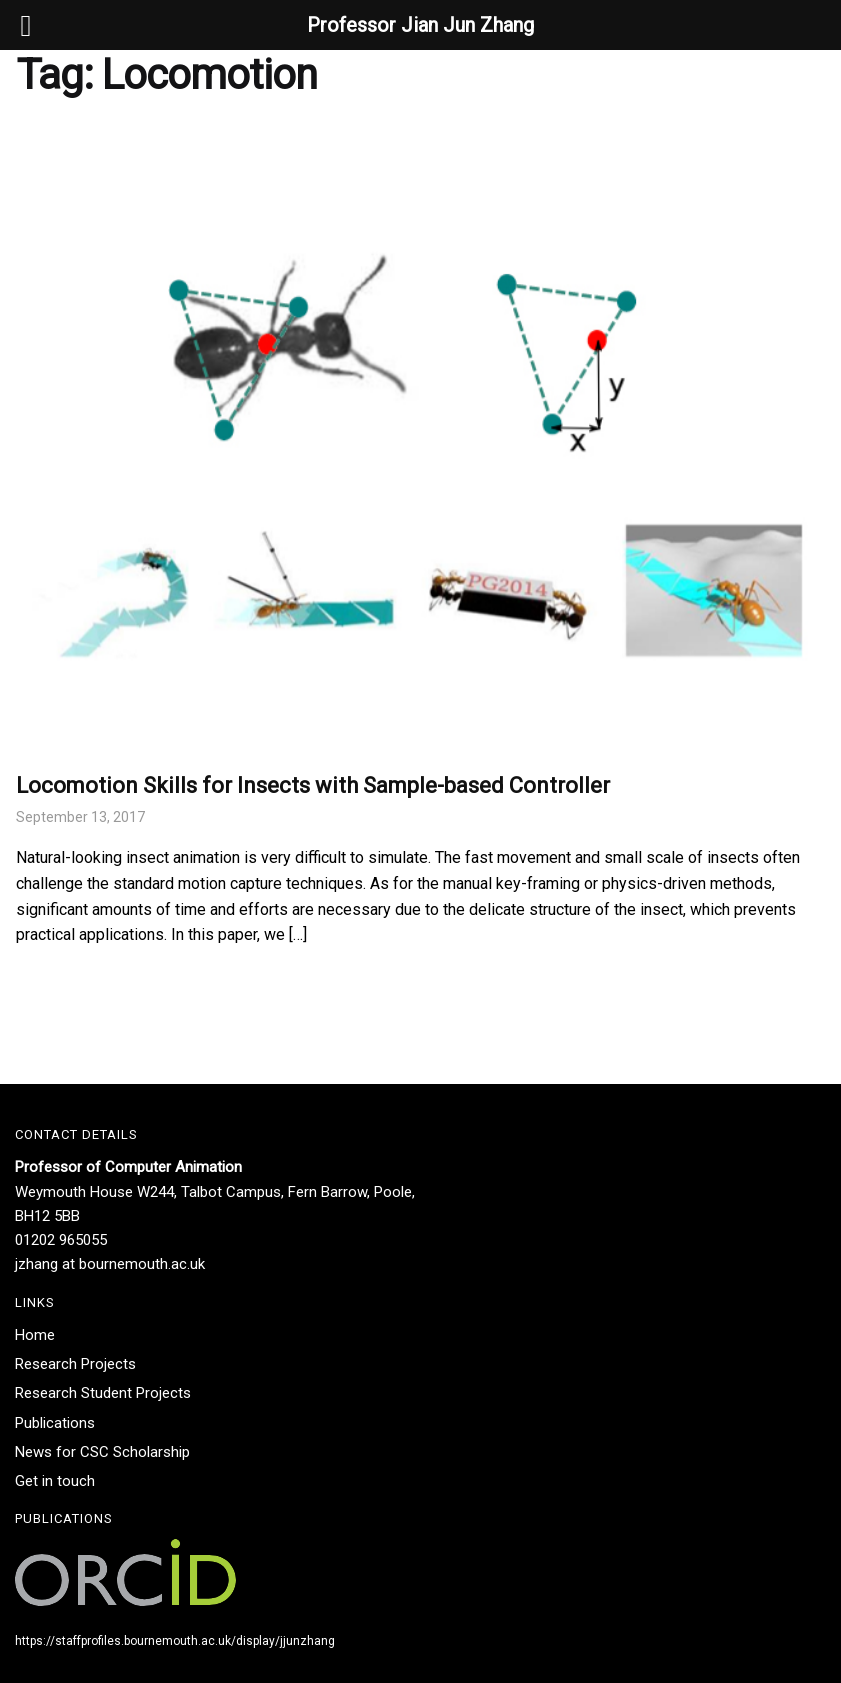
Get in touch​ (55, 1481)
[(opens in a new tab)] (420, 435)
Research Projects (75, 1364)
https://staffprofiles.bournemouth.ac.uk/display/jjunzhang (175, 1641)
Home (35, 1335)
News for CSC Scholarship (102, 1452)
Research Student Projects (103, 1393)
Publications (55, 1423)
